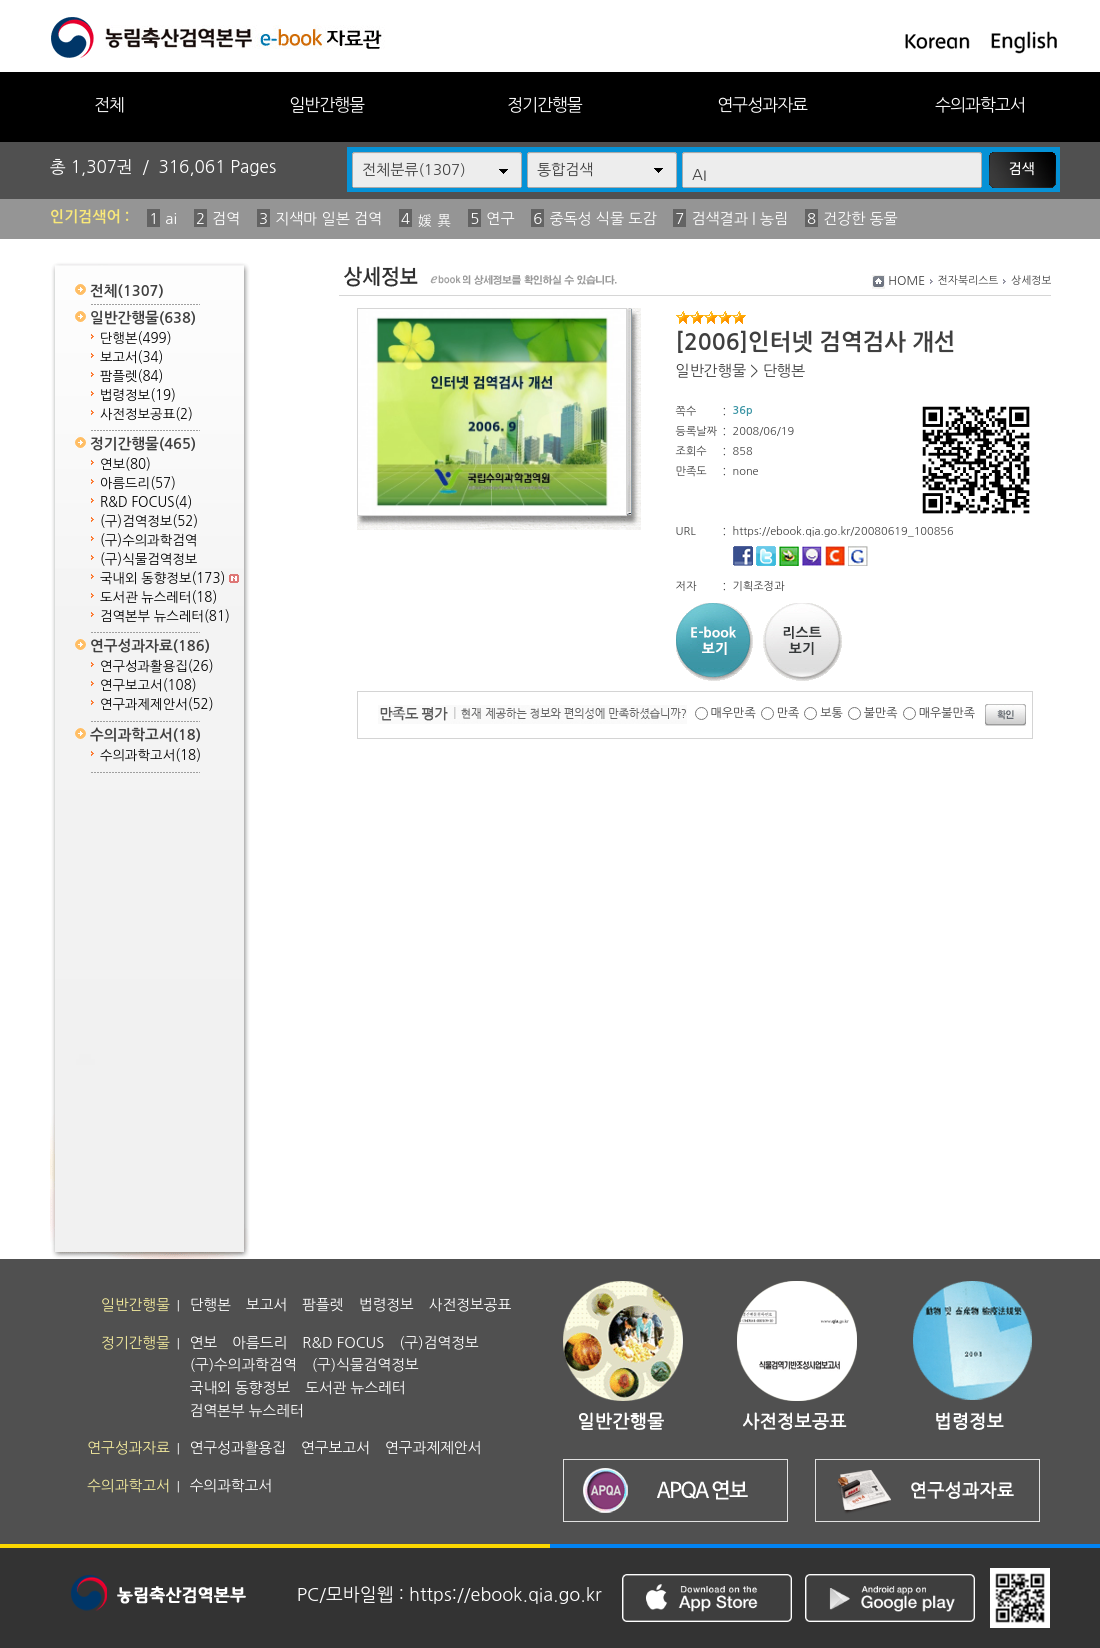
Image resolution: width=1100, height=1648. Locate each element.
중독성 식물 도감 (602, 218)
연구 (500, 218)
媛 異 (434, 220)
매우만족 (733, 713)
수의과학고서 (980, 104)
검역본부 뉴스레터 (165, 616)
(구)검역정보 (149, 521)
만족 (788, 713)
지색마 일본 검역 (328, 218)
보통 (831, 713)
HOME (906, 281)
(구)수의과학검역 (148, 540)
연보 (125, 464)
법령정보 (138, 395)
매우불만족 (947, 713)
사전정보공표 (146, 414)
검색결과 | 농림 (739, 218)
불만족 (881, 713)
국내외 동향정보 (169, 578)
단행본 (136, 338)
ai (171, 218)
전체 (109, 104)
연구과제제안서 (157, 704)
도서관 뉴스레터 (158, 597)
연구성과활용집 (157, 666)
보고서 (131, 357)
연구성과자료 (762, 104)
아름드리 (138, 483)
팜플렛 (131, 376)
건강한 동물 (860, 218)
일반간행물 (326, 104)
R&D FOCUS (146, 502)
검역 (226, 218)
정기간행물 (544, 104)
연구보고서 (148, 685)
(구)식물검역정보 (148, 559)
